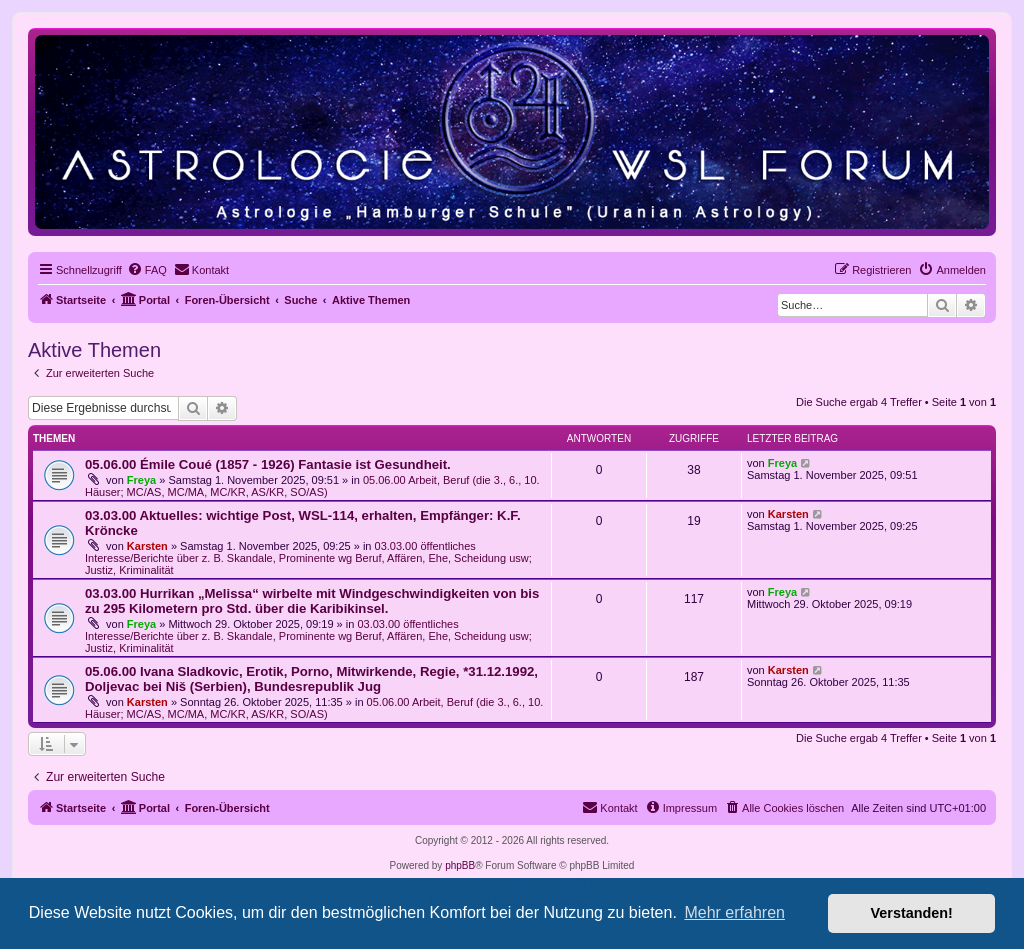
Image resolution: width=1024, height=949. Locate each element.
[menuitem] (147, 270)
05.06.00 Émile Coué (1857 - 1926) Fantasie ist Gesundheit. (268, 464)
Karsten (147, 546)
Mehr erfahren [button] (734, 912)
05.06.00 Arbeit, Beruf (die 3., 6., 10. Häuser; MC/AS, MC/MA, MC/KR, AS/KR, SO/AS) (312, 486)
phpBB (460, 865)
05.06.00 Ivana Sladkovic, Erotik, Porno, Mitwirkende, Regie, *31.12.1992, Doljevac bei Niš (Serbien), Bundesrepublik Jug (311, 679)
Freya (141, 480)
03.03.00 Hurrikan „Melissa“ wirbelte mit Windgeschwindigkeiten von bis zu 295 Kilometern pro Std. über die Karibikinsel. (312, 601)
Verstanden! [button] (912, 913)
